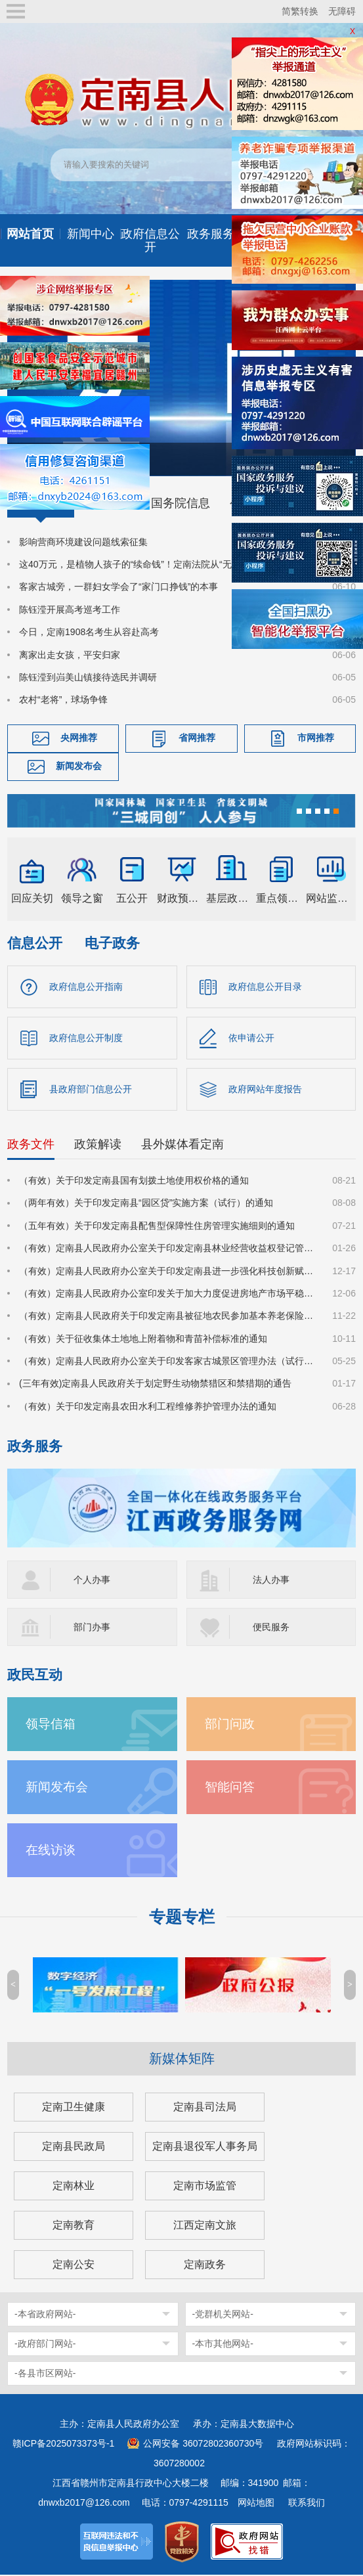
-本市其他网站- (222, 2345)
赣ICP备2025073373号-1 (63, 2444)
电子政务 (112, 942)
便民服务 (271, 1628)
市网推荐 (315, 737)
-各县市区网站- (44, 2374)
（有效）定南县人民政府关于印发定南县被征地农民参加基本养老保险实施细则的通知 (167, 1317)
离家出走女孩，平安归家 (69, 655)
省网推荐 (197, 737)
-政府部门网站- (44, 2345)
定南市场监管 (204, 2186)
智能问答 (230, 1788)
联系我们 (306, 2503)
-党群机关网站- (222, 2315)
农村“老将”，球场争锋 (63, 699)
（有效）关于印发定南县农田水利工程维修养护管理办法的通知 (147, 1408)
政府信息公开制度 (86, 1038)
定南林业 (74, 2186)
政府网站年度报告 (265, 1090)
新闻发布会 (79, 766)
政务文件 (30, 1146)
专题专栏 (182, 1918)
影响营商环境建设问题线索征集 (83, 542)
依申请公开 (251, 1038)
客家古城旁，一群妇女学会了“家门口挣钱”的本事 (118, 586)
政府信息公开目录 (265, 986)
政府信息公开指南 (86, 986)
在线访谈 (50, 1851)
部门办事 (92, 1628)
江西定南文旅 (204, 2226)
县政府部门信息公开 (90, 1090)
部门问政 (230, 1725)
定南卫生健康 (73, 2108)
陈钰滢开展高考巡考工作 (69, 609)
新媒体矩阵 (182, 2060)
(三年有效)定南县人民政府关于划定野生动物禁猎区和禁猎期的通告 (155, 1385)
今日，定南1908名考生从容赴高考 (89, 632)
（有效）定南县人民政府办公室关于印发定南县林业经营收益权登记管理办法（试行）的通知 (167, 1250)
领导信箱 (50, 1725)
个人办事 (92, 1581)
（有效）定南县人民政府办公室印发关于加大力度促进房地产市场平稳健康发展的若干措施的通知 (167, 1295)
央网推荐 (78, 737)
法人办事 (271, 1581)
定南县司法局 (204, 2108)
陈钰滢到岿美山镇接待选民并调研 (88, 677)
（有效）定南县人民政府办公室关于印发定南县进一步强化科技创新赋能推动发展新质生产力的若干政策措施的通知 (167, 1272)
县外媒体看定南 (182, 1146)
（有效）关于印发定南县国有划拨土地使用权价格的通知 (134, 1182)
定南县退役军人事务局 (204, 2147)
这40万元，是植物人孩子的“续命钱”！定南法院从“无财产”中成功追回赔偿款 (167, 564)
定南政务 (205, 2265)
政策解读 (97, 1146)
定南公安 (74, 2265)
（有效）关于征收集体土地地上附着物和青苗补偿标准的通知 (143, 1340)
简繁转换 (300, 11)
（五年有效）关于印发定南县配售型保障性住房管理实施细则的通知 (157, 1227)
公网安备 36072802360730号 (203, 2444)
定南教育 (74, 2226)
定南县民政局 (73, 2147)
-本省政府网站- (44, 2315)
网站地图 (256, 2503)
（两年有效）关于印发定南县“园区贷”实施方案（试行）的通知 (146, 1204)
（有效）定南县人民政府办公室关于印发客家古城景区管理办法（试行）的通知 (167, 1363)
